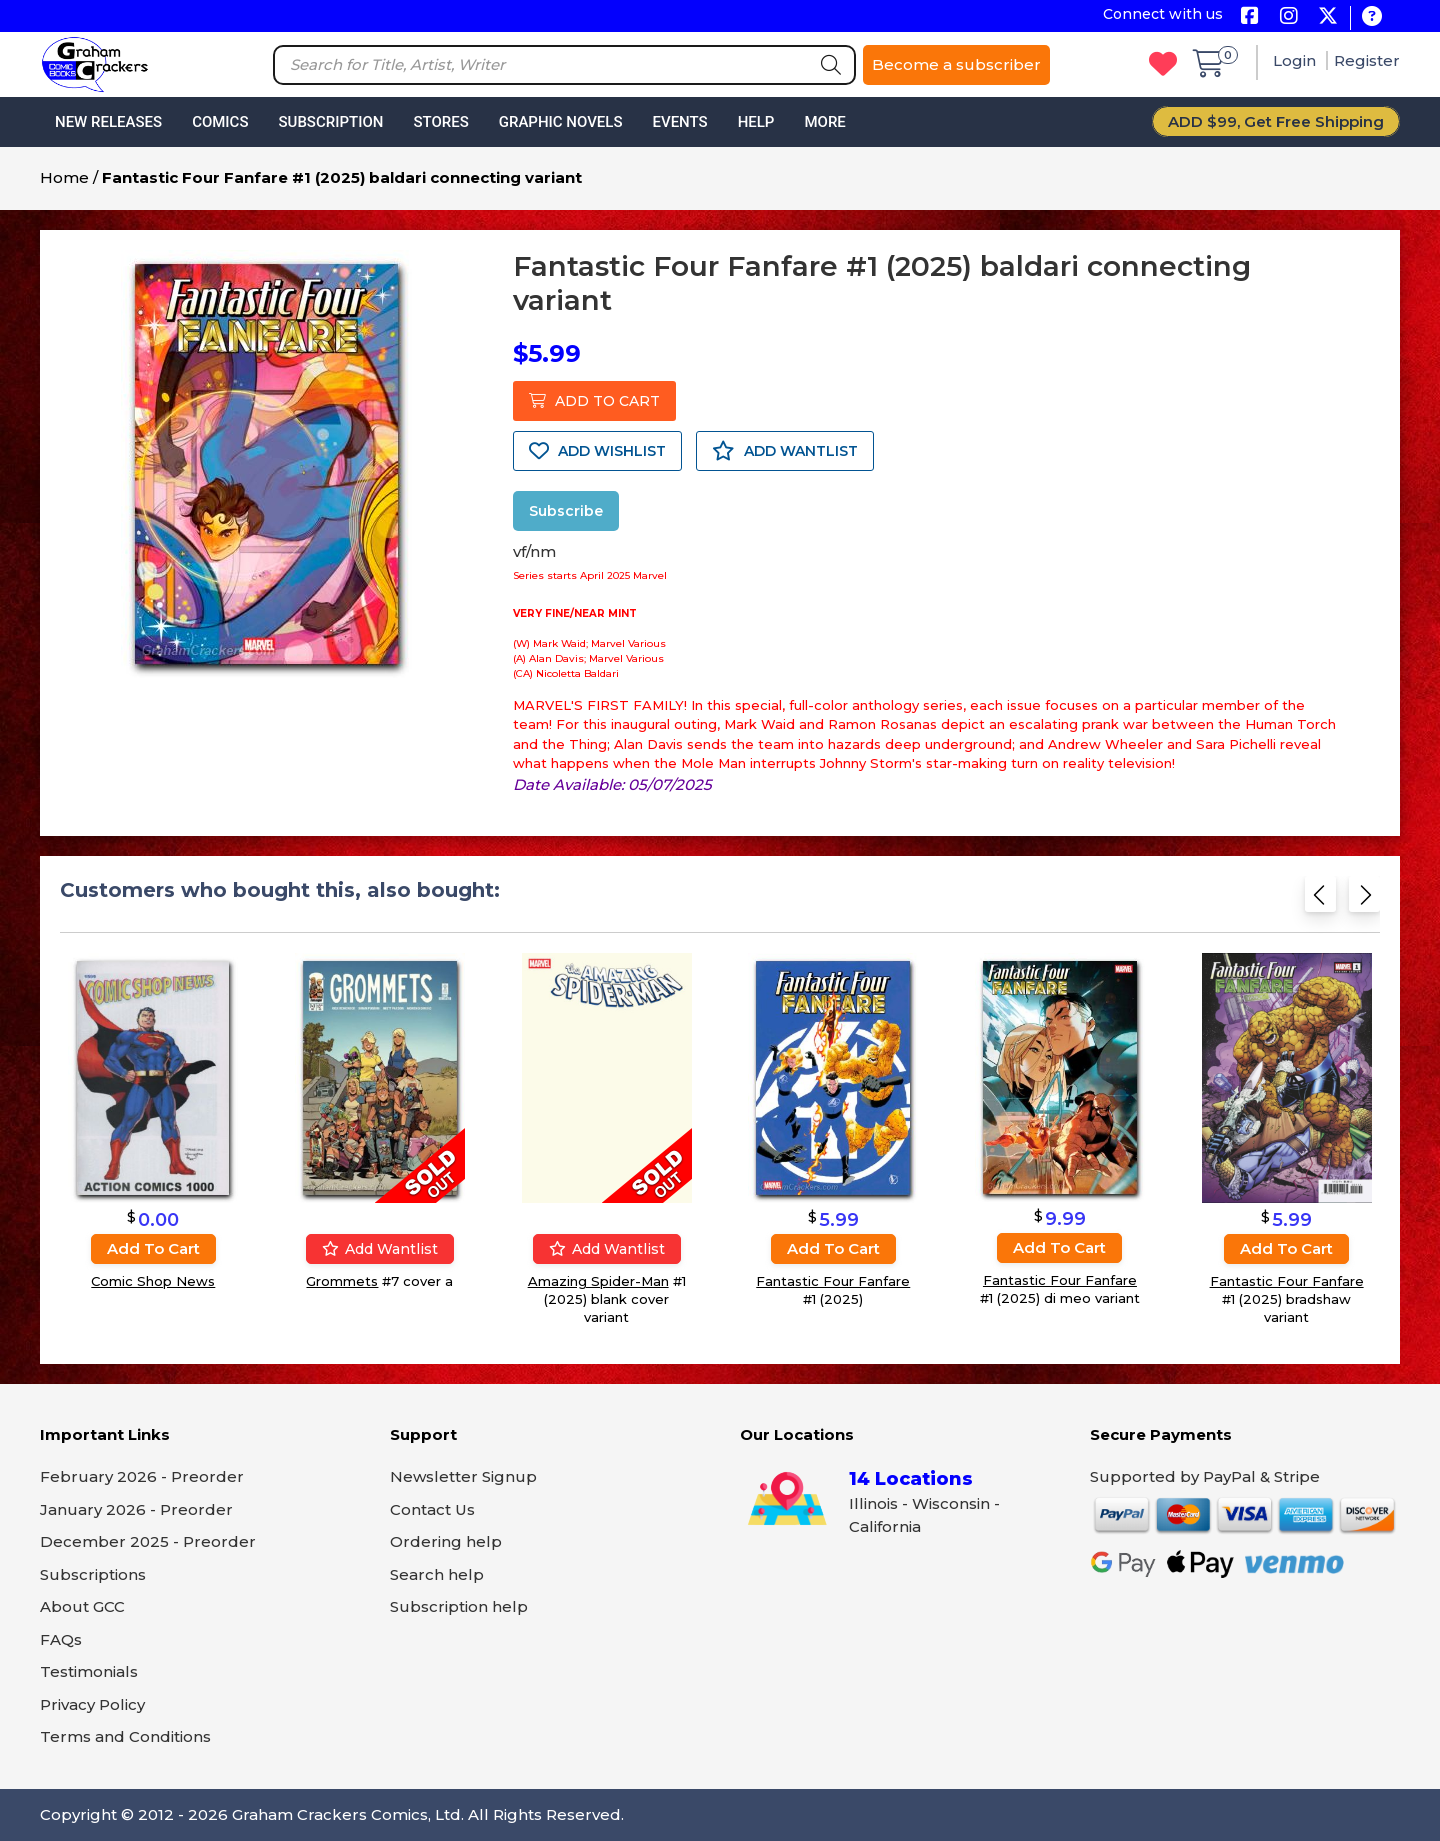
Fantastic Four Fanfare (833, 1281)
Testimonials (89, 1671)
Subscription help (459, 1606)
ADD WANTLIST (785, 451)
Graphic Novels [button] (561, 122)
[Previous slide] (1320, 900)
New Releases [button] (108, 122)
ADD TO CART (594, 401)
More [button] (824, 122)
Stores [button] (440, 122)
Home (64, 177)
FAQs (61, 1639)
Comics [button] (220, 122)
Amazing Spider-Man (598, 1281)
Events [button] (679, 122)
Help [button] (756, 122)
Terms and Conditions (125, 1736)
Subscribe (566, 511)
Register (1367, 60)
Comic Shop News (153, 1281)
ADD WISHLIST (597, 451)
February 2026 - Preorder (142, 1476)
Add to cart (153, 1248)
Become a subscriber (956, 64)
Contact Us (432, 1509)
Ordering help (446, 1541)
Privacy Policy (92, 1704)
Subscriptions (93, 1574)
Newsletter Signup (463, 1476)
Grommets (342, 1281)
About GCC (82, 1606)
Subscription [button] (331, 122)
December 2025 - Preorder (148, 1541)
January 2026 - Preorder (136, 1509)
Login (1296, 60)
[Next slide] (1364, 900)
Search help (437, 1574)
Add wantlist (380, 1249)
